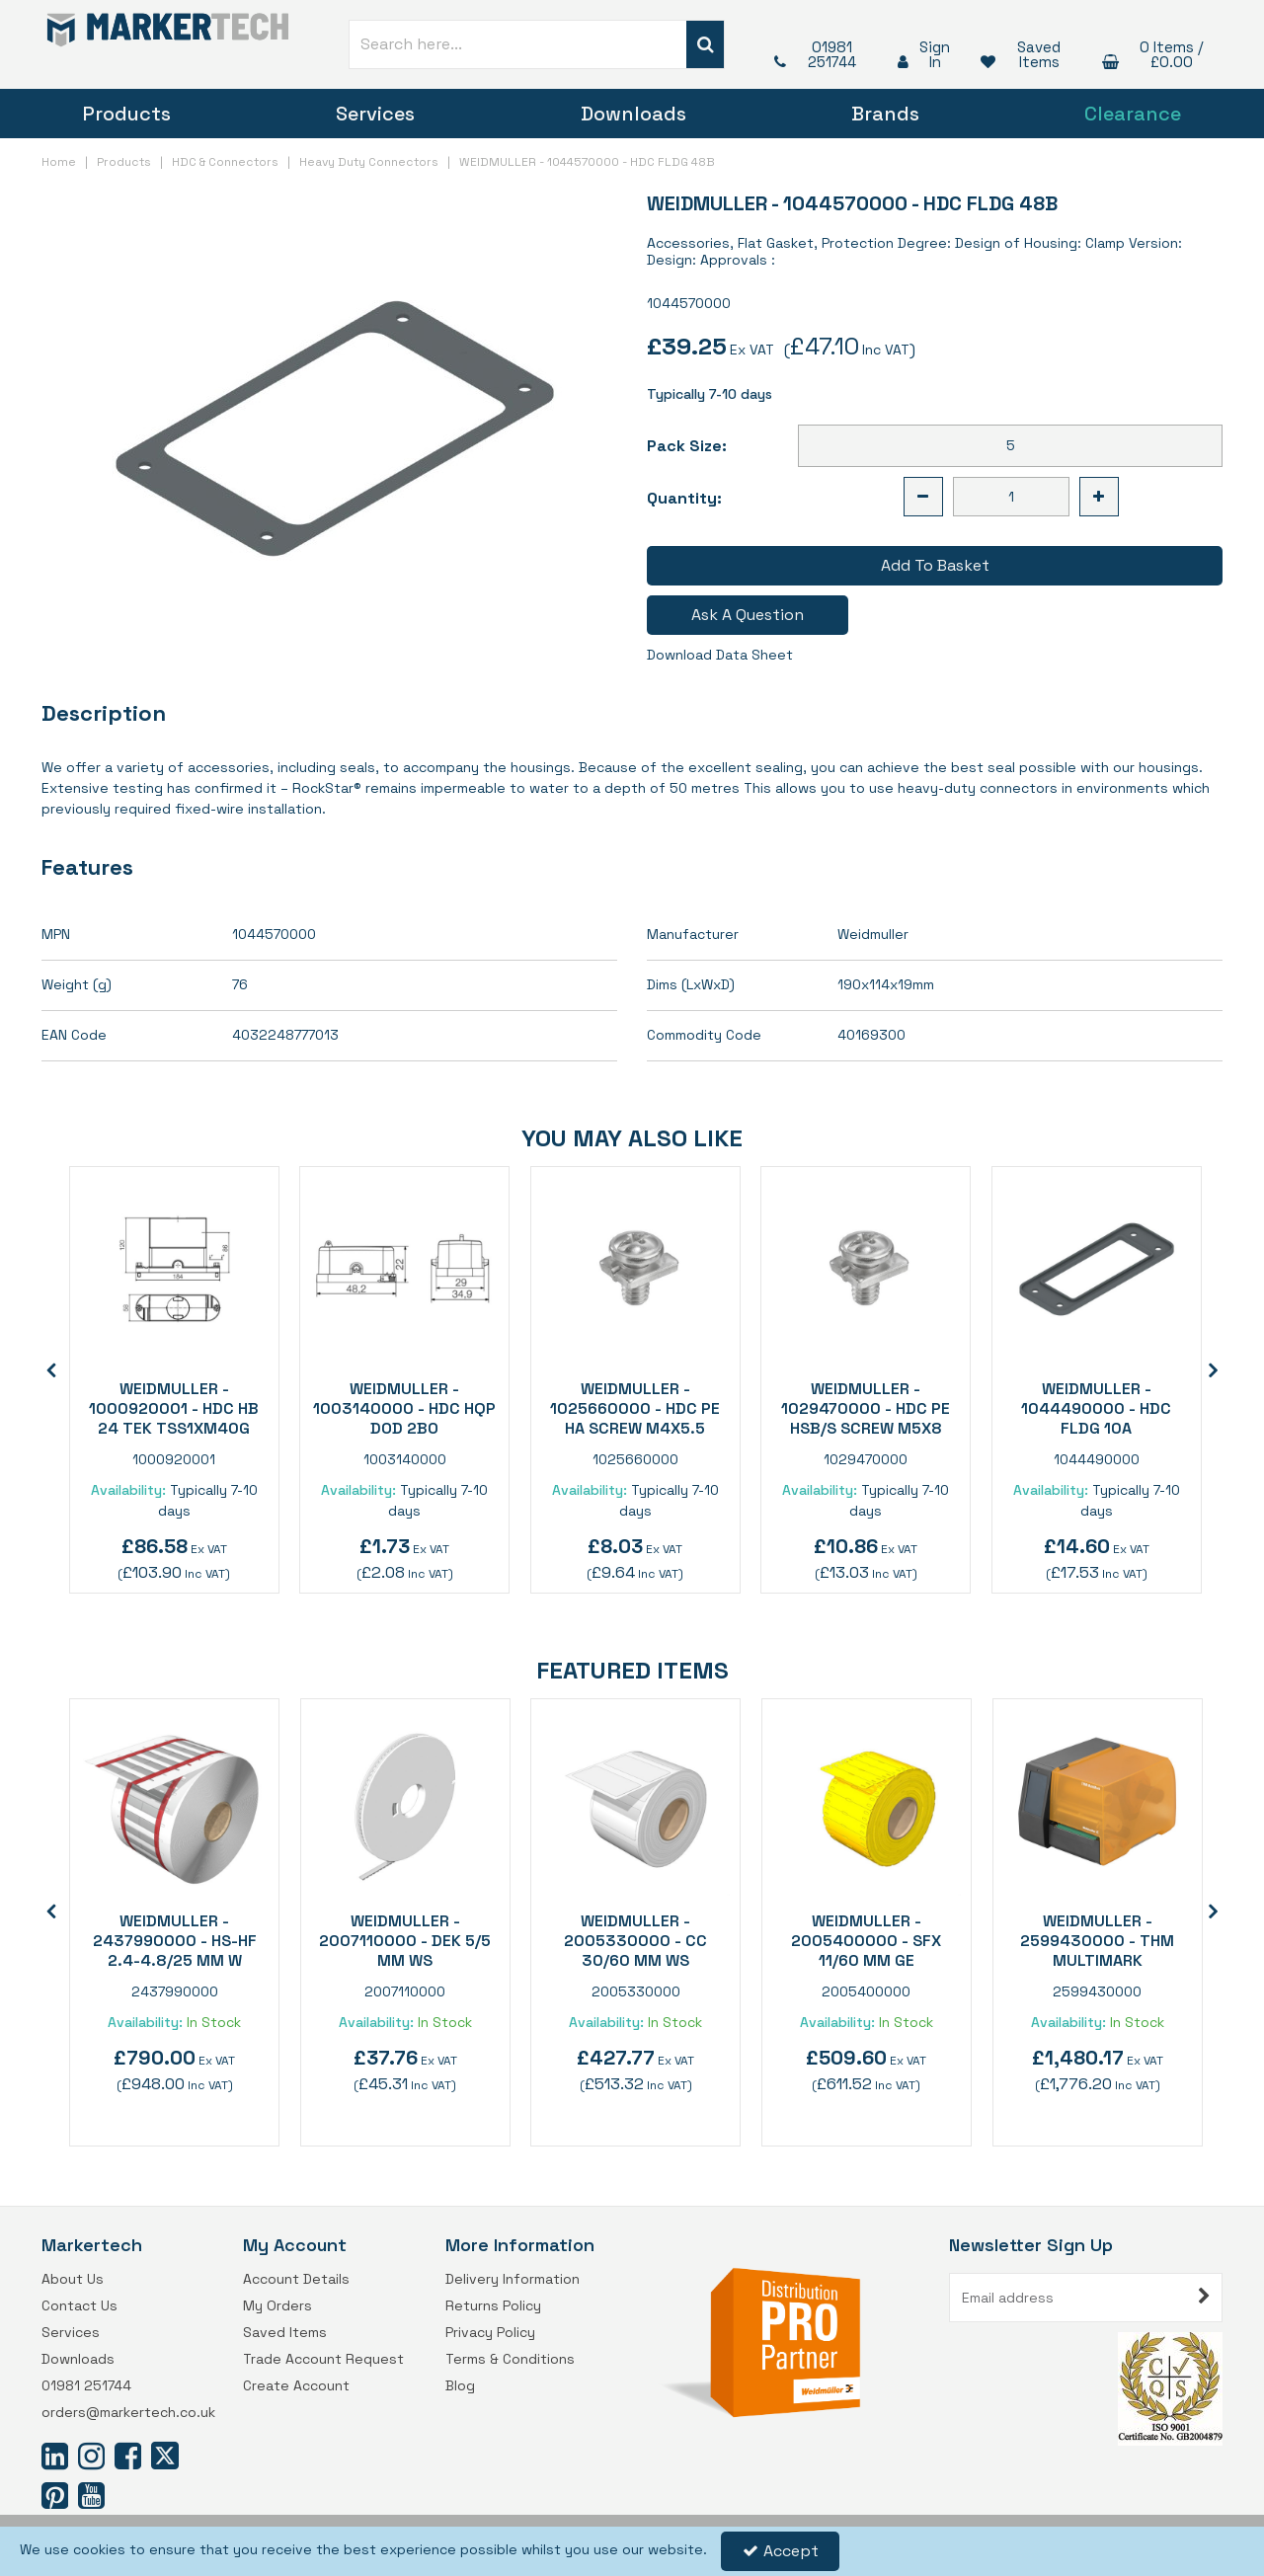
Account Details (296, 2279)
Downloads (633, 113)
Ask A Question (747, 614)
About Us (72, 2279)
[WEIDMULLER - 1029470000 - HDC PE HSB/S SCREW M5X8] (865, 1269)
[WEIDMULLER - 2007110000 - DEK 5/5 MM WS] (405, 1801)
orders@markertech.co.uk (128, 2412)
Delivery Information (512, 2279)
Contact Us (79, 2306)
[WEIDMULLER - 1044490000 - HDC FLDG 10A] (1096, 1269)
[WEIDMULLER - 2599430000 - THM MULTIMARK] (1097, 1801)
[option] (174, 1380)
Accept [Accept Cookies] (781, 2550)
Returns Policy (493, 2306)
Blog (460, 2386)
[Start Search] (705, 44)
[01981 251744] (816, 54)
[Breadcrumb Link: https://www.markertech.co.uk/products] (124, 160)
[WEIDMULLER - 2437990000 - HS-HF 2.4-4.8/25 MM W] (174, 1801)
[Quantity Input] (1011, 496)
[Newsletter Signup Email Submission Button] (1205, 2297)
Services (375, 113)
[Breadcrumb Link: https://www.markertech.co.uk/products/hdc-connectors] (225, 160)
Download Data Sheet (720, 655)
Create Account (296, 2386)
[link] (54, 2455)
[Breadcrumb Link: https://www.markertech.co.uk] (58, 160)
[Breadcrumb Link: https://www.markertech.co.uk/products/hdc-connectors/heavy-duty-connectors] (368, 160)
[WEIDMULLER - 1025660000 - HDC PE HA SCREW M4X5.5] (635, 1269)
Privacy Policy (490, 2332)
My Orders (277, 2306)
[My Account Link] (920, 54)
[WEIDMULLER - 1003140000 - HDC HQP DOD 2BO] (404, 1269)
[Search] (518, 44)
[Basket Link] (1153, 54)
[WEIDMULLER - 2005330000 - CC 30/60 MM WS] (635, 1801)
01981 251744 (86, 2386)
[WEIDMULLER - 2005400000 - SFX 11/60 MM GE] (866, 1801)
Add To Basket (935, 565)
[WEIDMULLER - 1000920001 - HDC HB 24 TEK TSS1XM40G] (174, 1269)
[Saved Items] (1021, 54)
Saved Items (285, 2332)
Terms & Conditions (510, 2359)
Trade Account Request (323, 2359)
